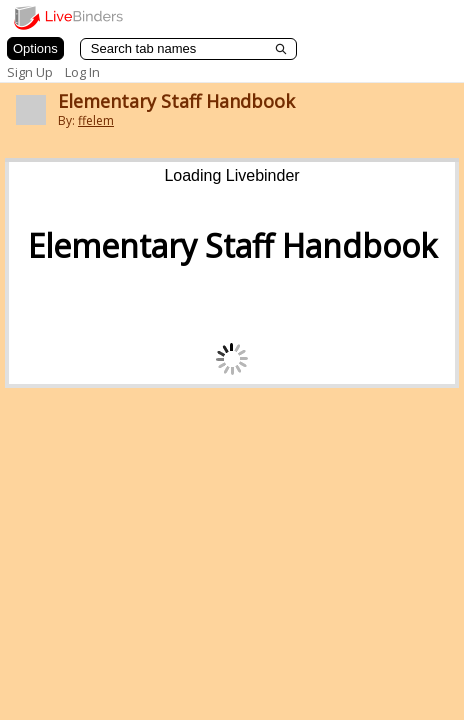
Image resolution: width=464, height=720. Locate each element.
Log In (82, 72)
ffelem (96, 120)
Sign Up (30, 72)
